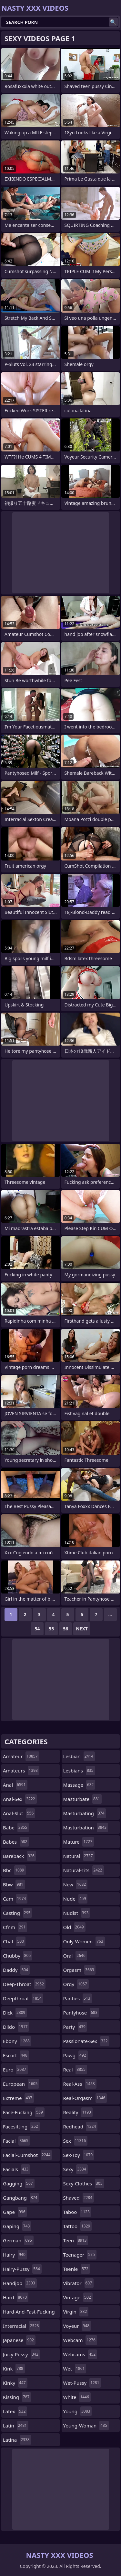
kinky (15, 2383)
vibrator (78, 2283)
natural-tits (83, 1870)
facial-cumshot (27, 2155)
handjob (20, 2283)
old (74, 1927)
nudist (76, 1913)
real (75, 2069)
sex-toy (79, 2155)
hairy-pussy (22, 2269)
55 (51, 1629)
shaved (78, 2198)
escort (16, 2055)
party (75, 2027)
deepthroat (23, 1998)
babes (16, 1842)
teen (75, 2240)
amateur (21, 1756)
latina (17, 2440)
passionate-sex (86, 2041)
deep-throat (24, 1984)
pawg (75, 2055)
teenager (79, 2255)
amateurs (21, 1770)
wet (74, 2368)
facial (16, 2141)
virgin (76, 2311)
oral (75, 1955)
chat (14, 1941)
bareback (19, 1856)
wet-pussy (82, 2383)
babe (16, 1827)
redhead (80, 2126)
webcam (80, 2340)
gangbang (21, 2198)
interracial (21, 2326)
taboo (77, 2212)
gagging (19, 2183)
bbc (14, 1870)
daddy (16, 1970)
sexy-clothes (83, 2183)
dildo (16, 2027)
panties (77, 1998)
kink (14, 2368)
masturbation (85, 1827)
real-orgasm (85, 2098)
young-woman (86, 2425)
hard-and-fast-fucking (29, 2313)
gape (15, 2212)
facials (16, 2169)
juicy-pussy (21, 2354)
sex (75, 2141)
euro (15, 2069)
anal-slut (19, 1813)
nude (75, 1899)
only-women (84, 1941)
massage (79, 1785)
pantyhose (81, 2012)
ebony (17, 2041)
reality (78, 2112)
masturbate (82, 1799)
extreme (18, 2098)
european (21, 2084)
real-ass (79, 2084)
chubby (17, 1955)
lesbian (79, 1756)
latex (15, 2411)
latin (15, 2425)
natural (79, 1856)
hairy (15, 2255)
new (75, 1884)
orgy (76, 1984)
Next (82, 1629)
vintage (78, 2297)
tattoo (77, 2226)
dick (15, 2012)
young (77, 2411)
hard (15, 2297)
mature (78, 1842)
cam (15, 1899)
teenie (76, 2269)
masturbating (84, 1813)
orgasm (79, 1970)
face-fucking (24, 2112)
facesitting (21, 2126)
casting (17, 1913)
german (18, 2240)
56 (65, 1629)
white (77, 2397)
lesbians (79, 1770)
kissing (17, 2397)
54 (37, 1629)
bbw (14, 1884)
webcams (80, 2354)
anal (15, 1785)
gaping (17, 2226)
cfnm (15, 1927)
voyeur (77, 2326)
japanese (19, 2340)
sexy (75, 2169)
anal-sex (20, 1799)
